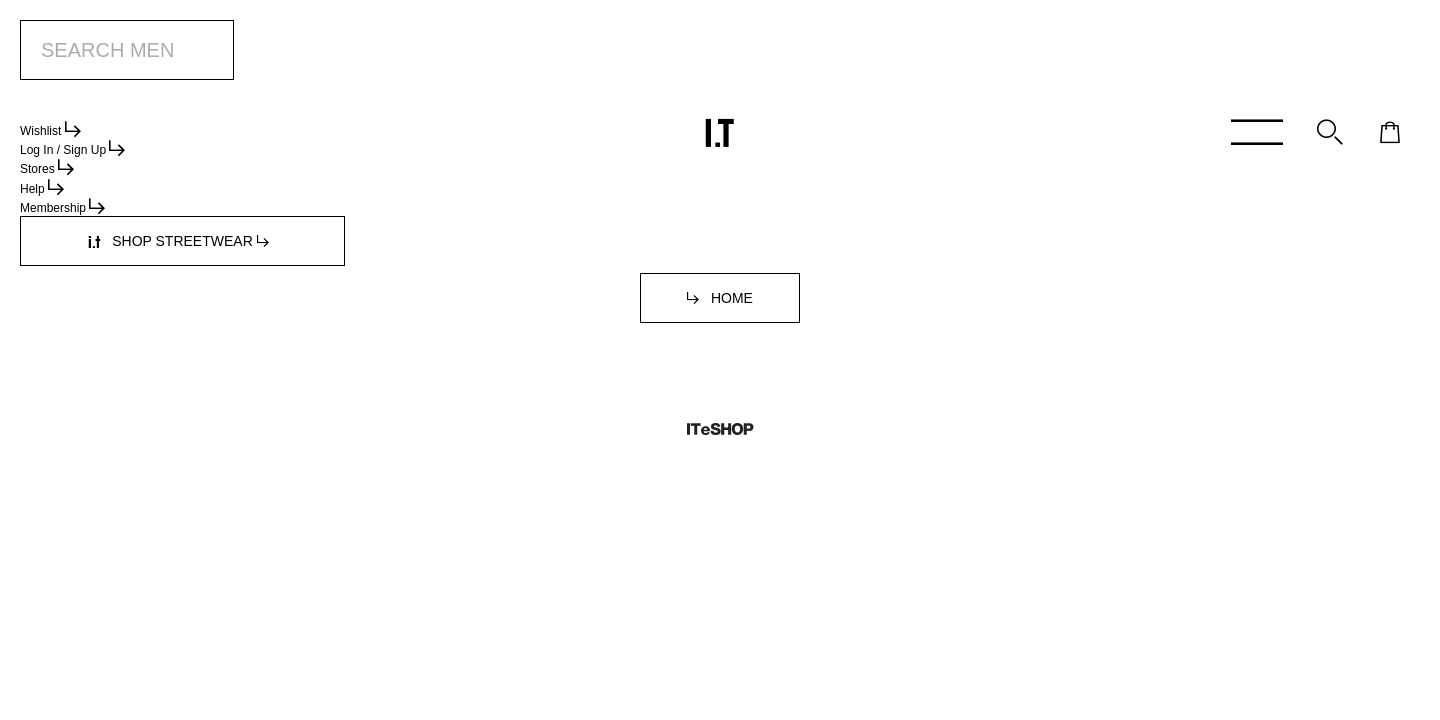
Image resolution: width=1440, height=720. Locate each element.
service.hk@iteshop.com (942, 232)
